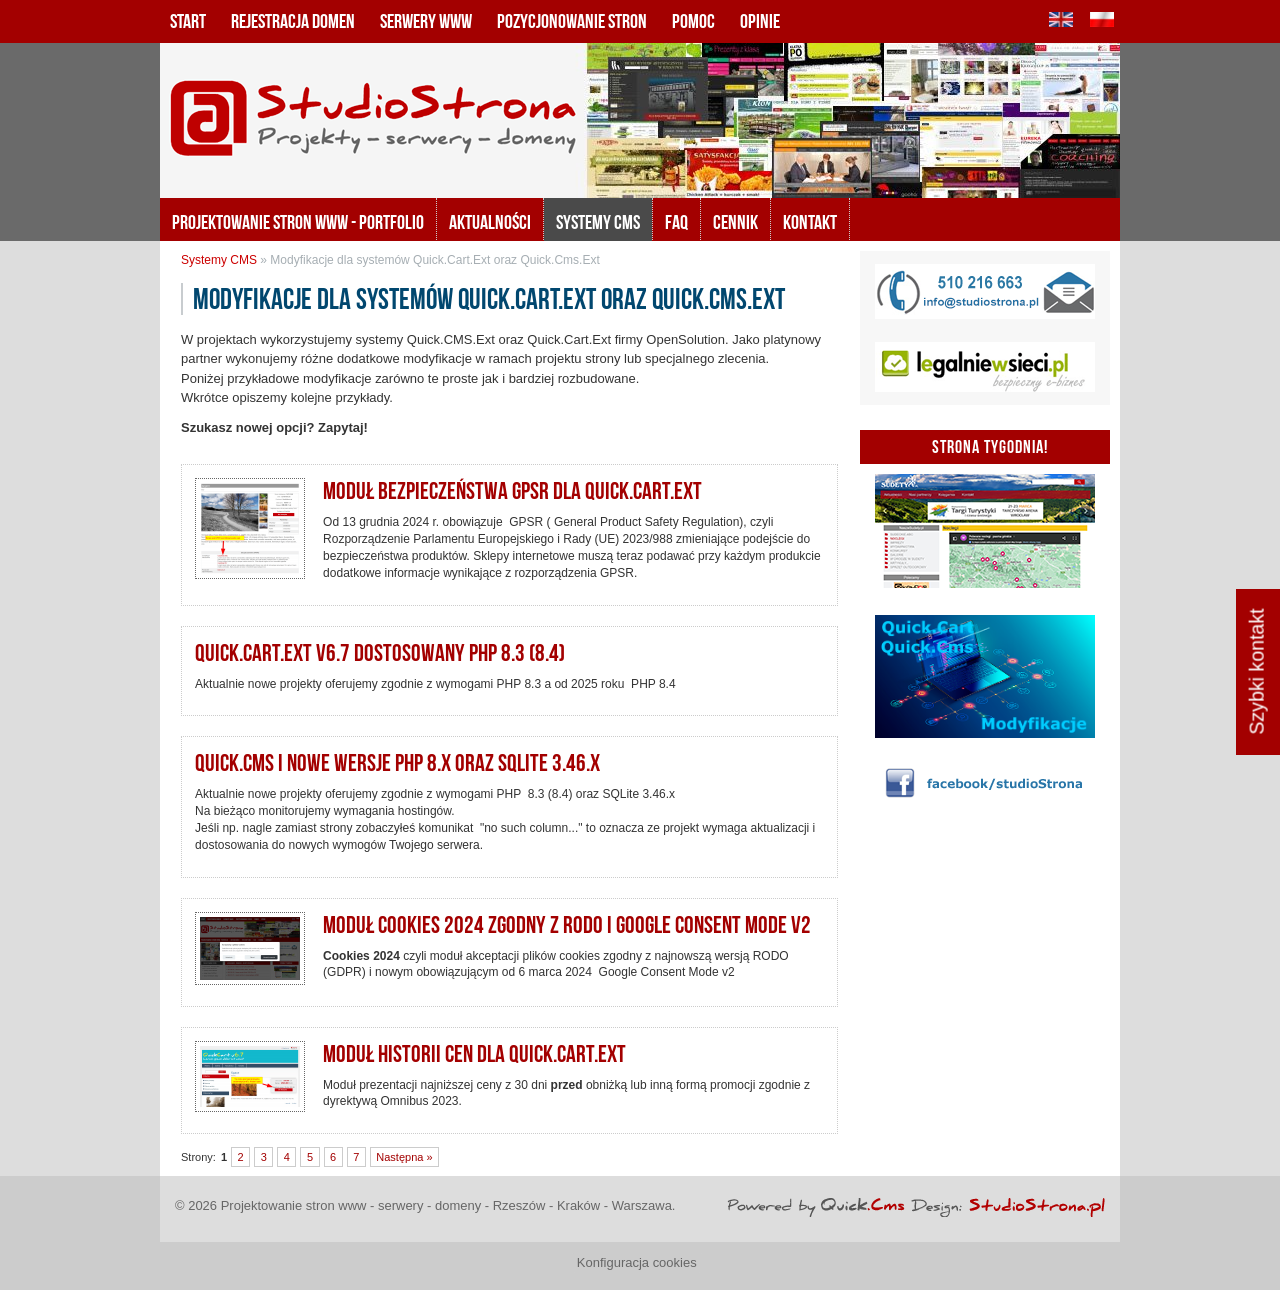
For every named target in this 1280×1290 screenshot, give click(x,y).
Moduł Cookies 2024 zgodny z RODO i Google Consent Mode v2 (567, 925)
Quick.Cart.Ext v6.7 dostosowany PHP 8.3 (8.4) (380, 653)
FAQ (676, 222)
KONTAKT (810, 222)
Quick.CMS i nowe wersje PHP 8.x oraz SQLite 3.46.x (397, 763)
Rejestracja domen (293, 21)
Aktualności (490, 222)
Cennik (735, 222)
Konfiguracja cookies (637, 1262)
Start (188, 21)
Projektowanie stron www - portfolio (298, 222)
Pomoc (693, 21)
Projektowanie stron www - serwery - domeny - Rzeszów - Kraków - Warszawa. (448, 1205)
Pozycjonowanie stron (572, 21)
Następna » (404, 1157)
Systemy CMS (598, 222)
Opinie (760, 21)
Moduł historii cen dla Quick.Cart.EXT (474, 1054)
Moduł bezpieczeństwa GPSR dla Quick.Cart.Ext (512, 491)
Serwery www (426, 21)
